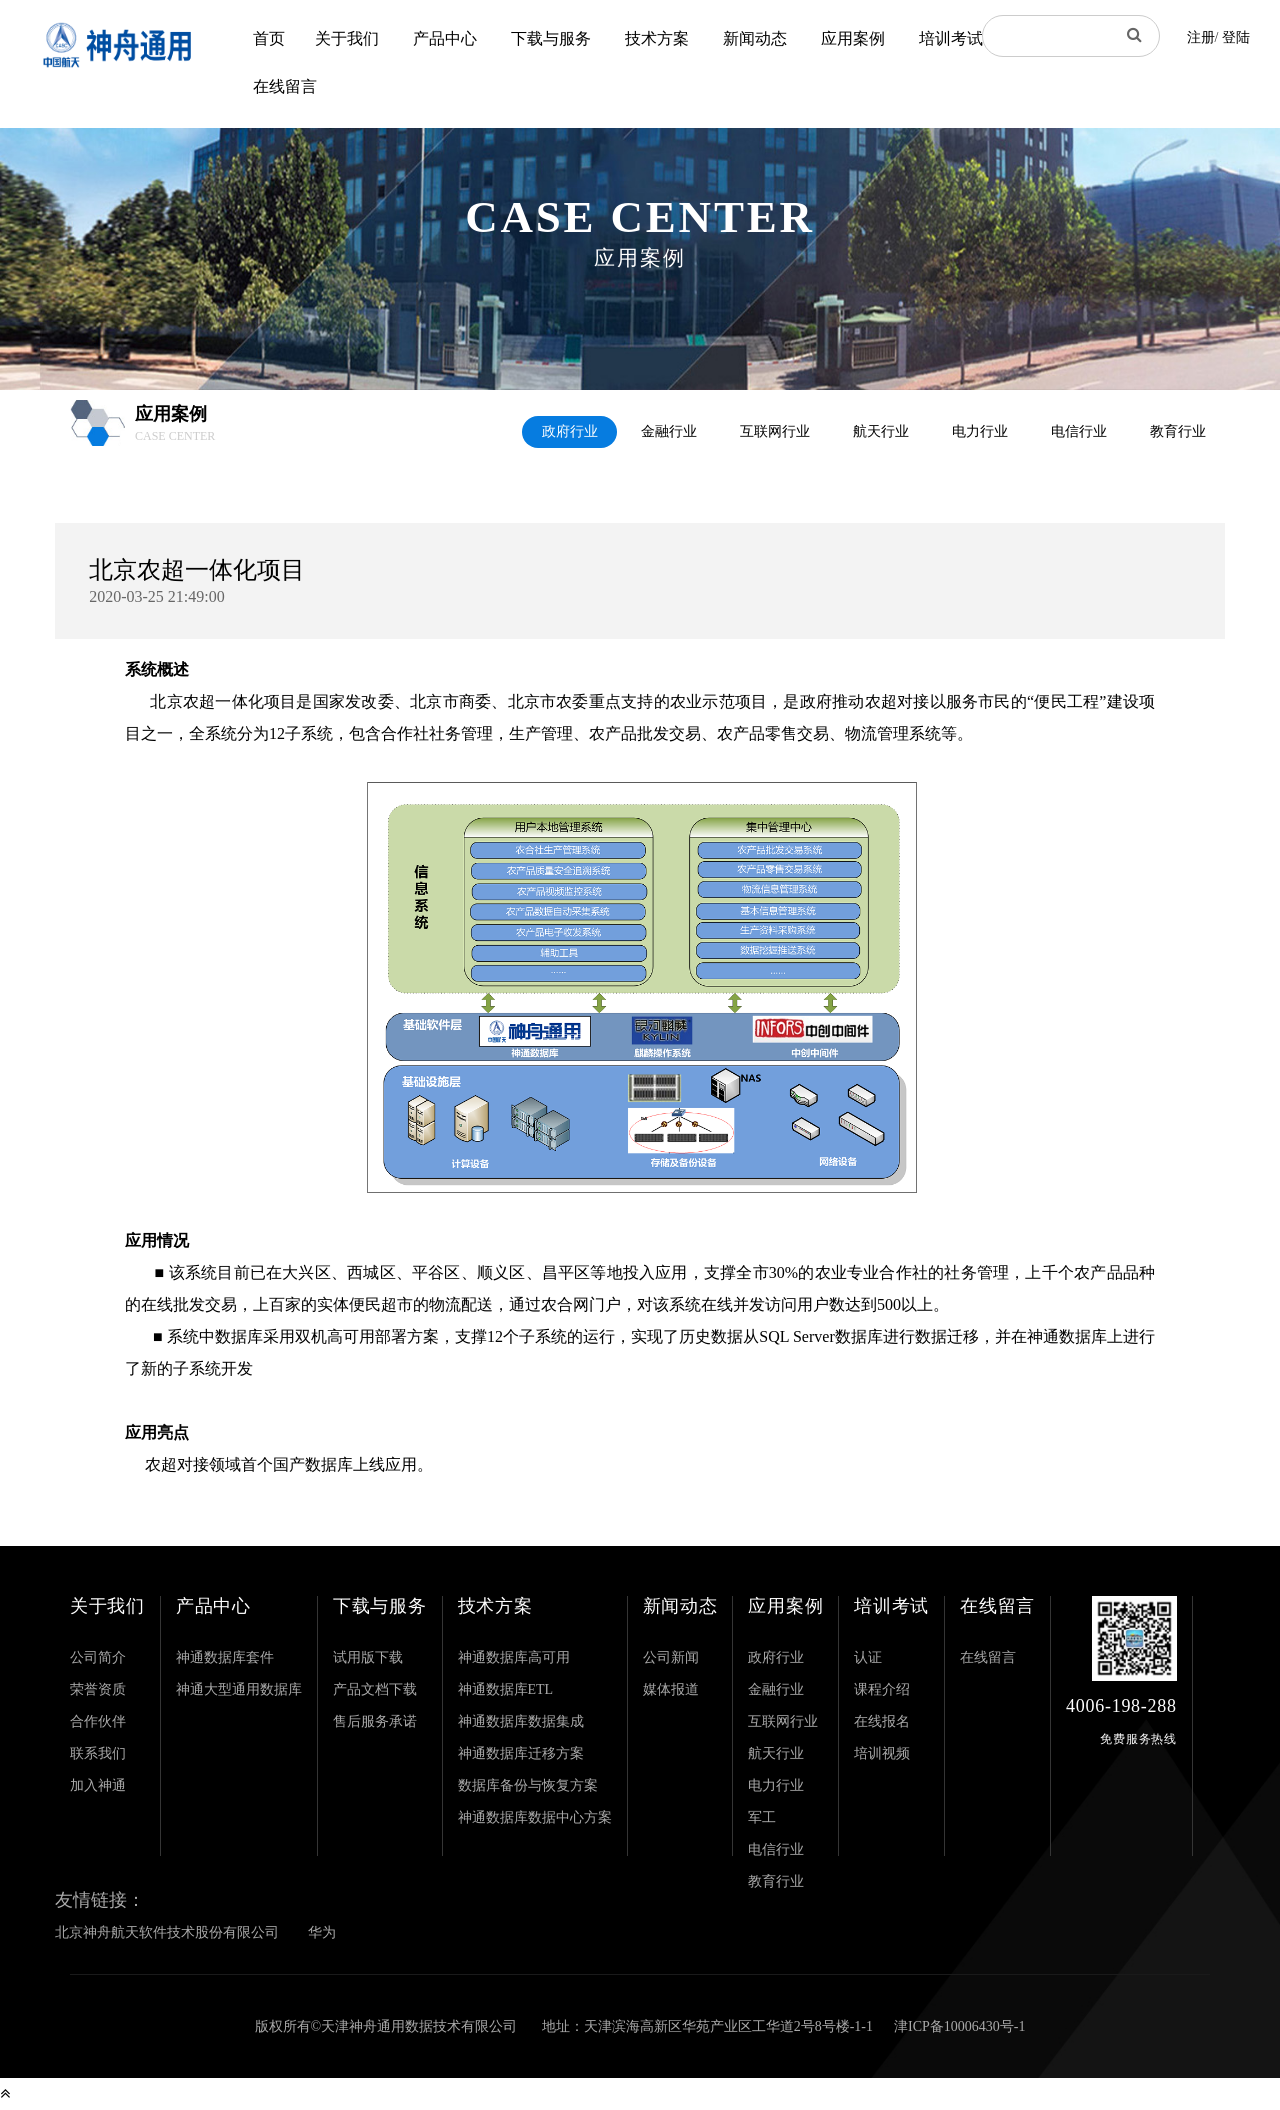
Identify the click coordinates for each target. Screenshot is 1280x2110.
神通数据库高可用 (514, 1657)
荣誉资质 (98, 1689)
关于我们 (347, 38)
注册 (1201, 37)
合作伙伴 (98, 1721)
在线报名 (882, 1721)
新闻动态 (755, 38)
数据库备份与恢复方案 (528, 1785)
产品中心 (445, 38)
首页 (269, 38)
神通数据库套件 (225, 1657)
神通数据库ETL (506, 1689)
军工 (762, 1817)
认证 (868, 1657)
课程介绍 (882, 1689)
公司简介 (98, 1657)
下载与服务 (551, 38)
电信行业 (1079, 431)
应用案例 (853, 38)
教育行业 (1178, 431)
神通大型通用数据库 (239, 1689)
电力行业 (980, 431)
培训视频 (882, 1753)
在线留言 (285, 86)
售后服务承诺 (375, 1721)
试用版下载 (368, 1657)
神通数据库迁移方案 (521, 1753)
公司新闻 (671, 1657)
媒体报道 (671, 1689)
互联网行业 (775, 431)
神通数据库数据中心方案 (535, 1817)
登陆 (1236, 37)
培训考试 (951, 38)
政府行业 (570, 431)
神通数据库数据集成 (521, 1721)
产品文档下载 (375, 1689)
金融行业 (669, 431)
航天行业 (881, 431)
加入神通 (98, 1785)
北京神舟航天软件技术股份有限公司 (167, 1932)
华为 (322, 1932)
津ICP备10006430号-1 (959, 2026)
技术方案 (657, 38)
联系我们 (98, 1753)
